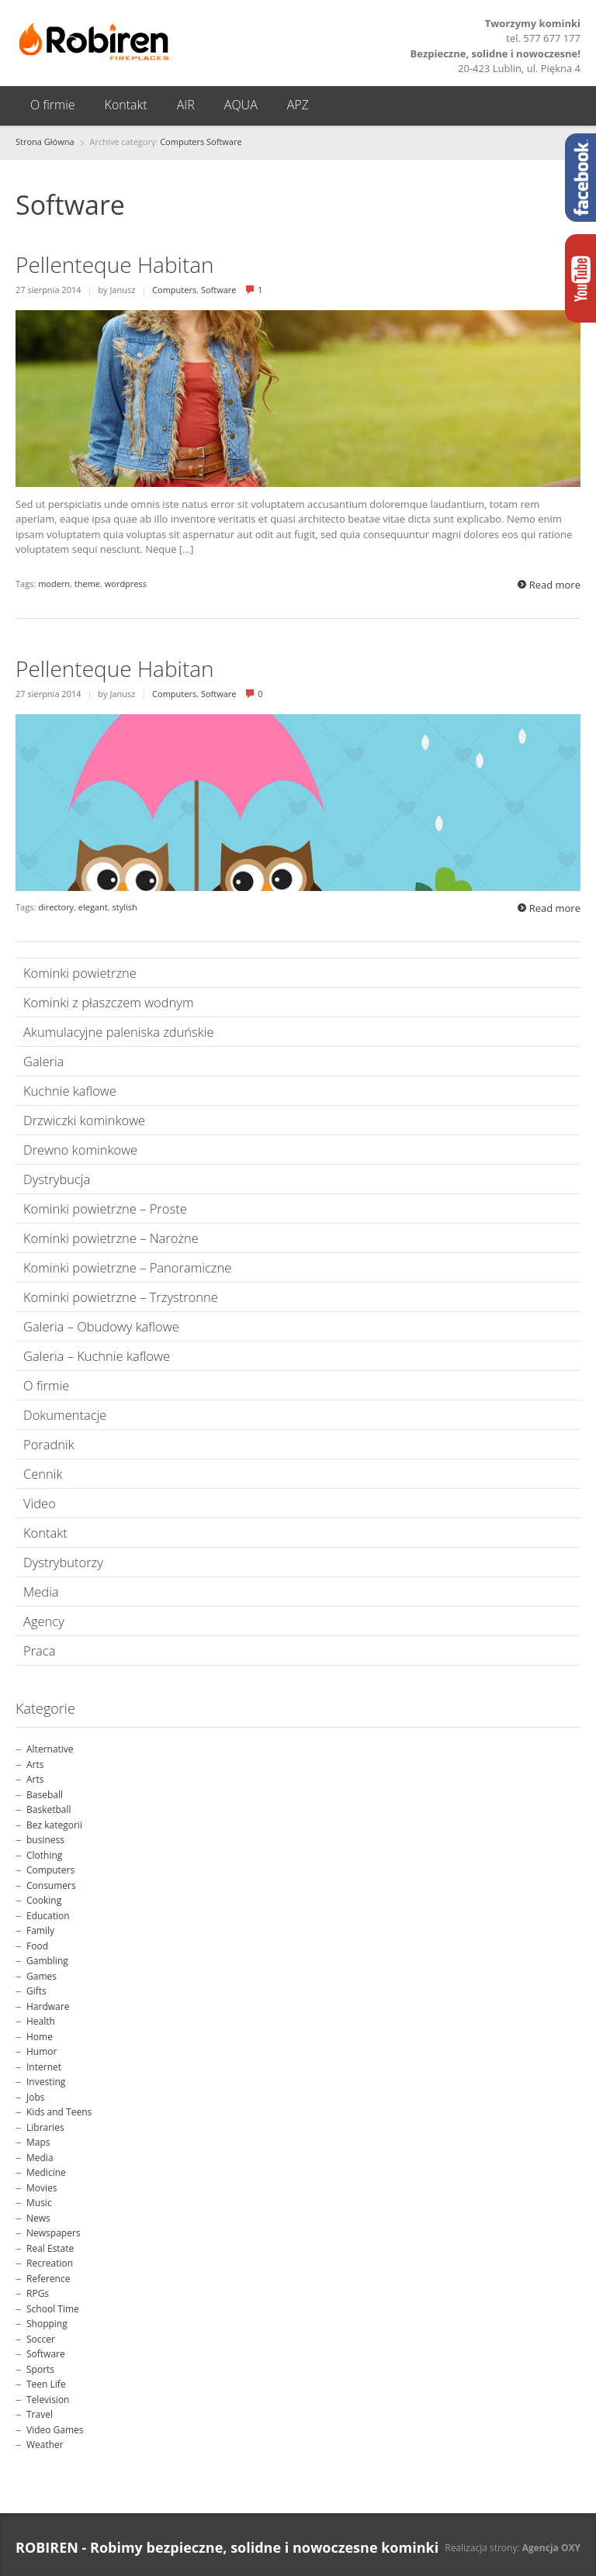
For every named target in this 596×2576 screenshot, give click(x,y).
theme (87, 583)
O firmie (52, 104)
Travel (39, 2414)
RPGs (37, 2293)
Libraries (45, 2127)
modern (54, 583)
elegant (93, 907)
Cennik (43, 1474)
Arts (35, 1764)
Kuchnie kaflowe (69, 1091)
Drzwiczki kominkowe (84, 1120)
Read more (554, 585)
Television (47, 2399)
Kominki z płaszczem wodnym (108, 1002)
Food (37, 1946)
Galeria (43, 1061)
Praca (39, 1650)
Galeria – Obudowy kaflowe (101, 1326)
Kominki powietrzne (80, 973)
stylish (124, 907)
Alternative (50, 1749)
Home (39, 2036)
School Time (52, 2308)
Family (40, 1930)
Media (41, 1592)
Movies (41, 2187)
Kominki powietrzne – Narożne (111, 1238)
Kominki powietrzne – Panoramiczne (127, 1267)
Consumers (51, 1885)
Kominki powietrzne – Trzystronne (120, 1297)
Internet (43, 2067)
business (45, 1839)
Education (48, 1915)
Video (39, 1503)
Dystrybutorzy (63, 1562)
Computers (182, 141)
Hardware (47, 2006)
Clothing (44, 1855)
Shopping (47, 2323)
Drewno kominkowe (80, 1150)
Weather (45, 2444)
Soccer (40, 2339)
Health (40, 2021)
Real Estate (50, 2248)
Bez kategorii (54, 1825)
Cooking (43, 1900)
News (38, 2218)
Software (224, 141)
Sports (40, 2369)
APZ (298, 104)
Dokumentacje (64, 1415)
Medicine (46, 2172)
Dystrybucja (56, 1179)
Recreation (49, 2263)
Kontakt (126, 104)
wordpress (126, 583)
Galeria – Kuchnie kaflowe (96, 1356)
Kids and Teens (59, 2111)
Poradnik (48, 1444)
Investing (45, 2081)
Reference (48, 2278)
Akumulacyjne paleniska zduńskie (118, 1032)
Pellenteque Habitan (115, 264)
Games (41, 1976)
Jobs (35, 2097)
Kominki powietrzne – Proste (105, 1208)
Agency (43, 1621)
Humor (41, 2051)
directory (56, 907)
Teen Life (46, 2384)
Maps (38, 2142)
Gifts (36, 1991)
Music (39, 2202)
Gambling (47, 1960)
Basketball (48, 1809)
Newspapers (53, 2232)
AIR (186, 104)
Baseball (44, 1794)
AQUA (241, 104)
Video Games (55, 2429)
